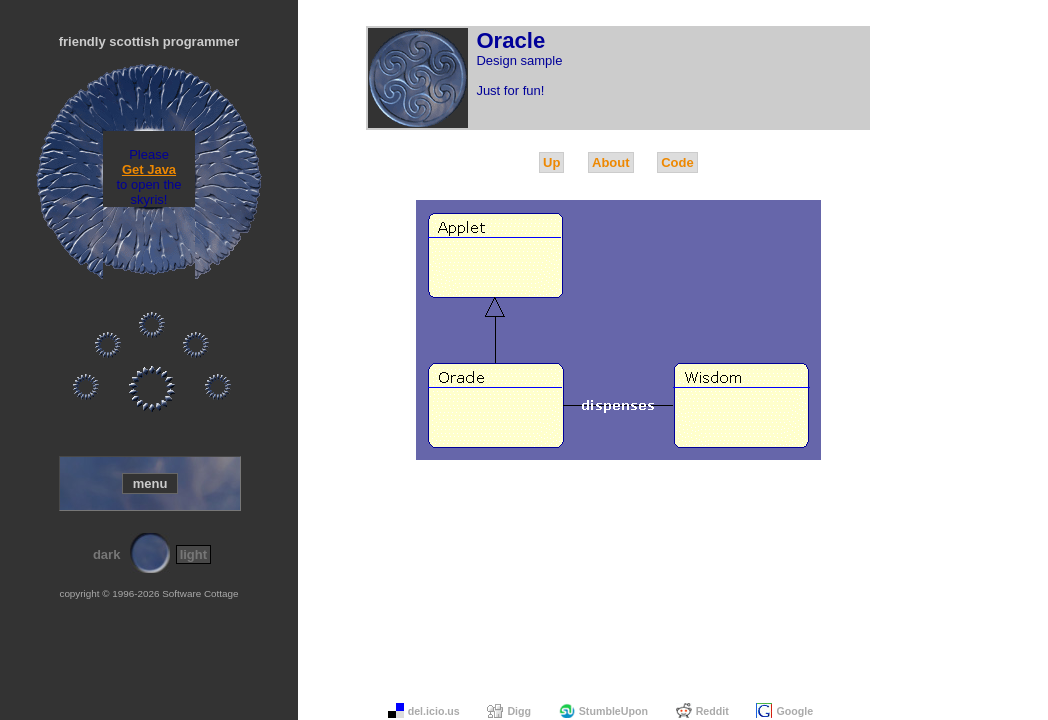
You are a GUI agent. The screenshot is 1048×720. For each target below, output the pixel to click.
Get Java (149, 169)
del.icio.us (434, 711)
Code (677, 162)
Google (794, 711)
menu (150, 483)
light (193, 554)
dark (106, 554)
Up (551, 162)
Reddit (712, 711)
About (611, 162)
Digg (519, 711)
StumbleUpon (613, 711)
